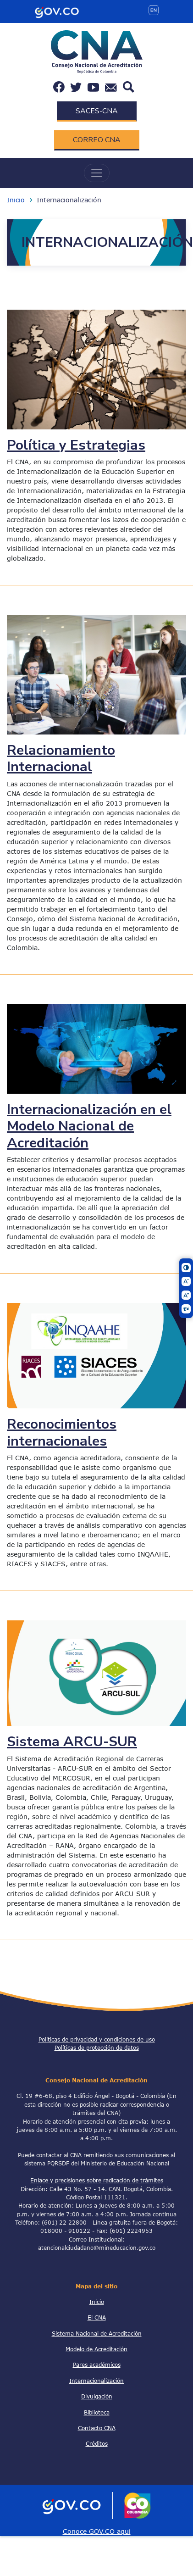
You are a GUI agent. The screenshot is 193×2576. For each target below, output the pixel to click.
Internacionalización (69, 200)
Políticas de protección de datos (97, 2047)
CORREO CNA (97, 140)
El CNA (97, 2317)
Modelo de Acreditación (96, 2349)
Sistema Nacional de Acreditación (97, 2333)
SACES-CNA (97, 111)
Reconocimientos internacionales (61, 1432)
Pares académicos (97, 2364)
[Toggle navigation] (97, 173)
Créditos (97, 2443)
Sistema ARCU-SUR (72, 1741)
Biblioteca (97, 2412)
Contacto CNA (97, 2428)
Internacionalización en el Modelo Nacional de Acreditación (89, 1126)
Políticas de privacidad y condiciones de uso (97, 2039)
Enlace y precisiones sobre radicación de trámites (96, 2180)
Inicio (16, 200)
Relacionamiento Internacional (61, 758)
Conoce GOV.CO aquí (97, 2531)
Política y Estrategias (76, 445)
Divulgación (96, 2396)
